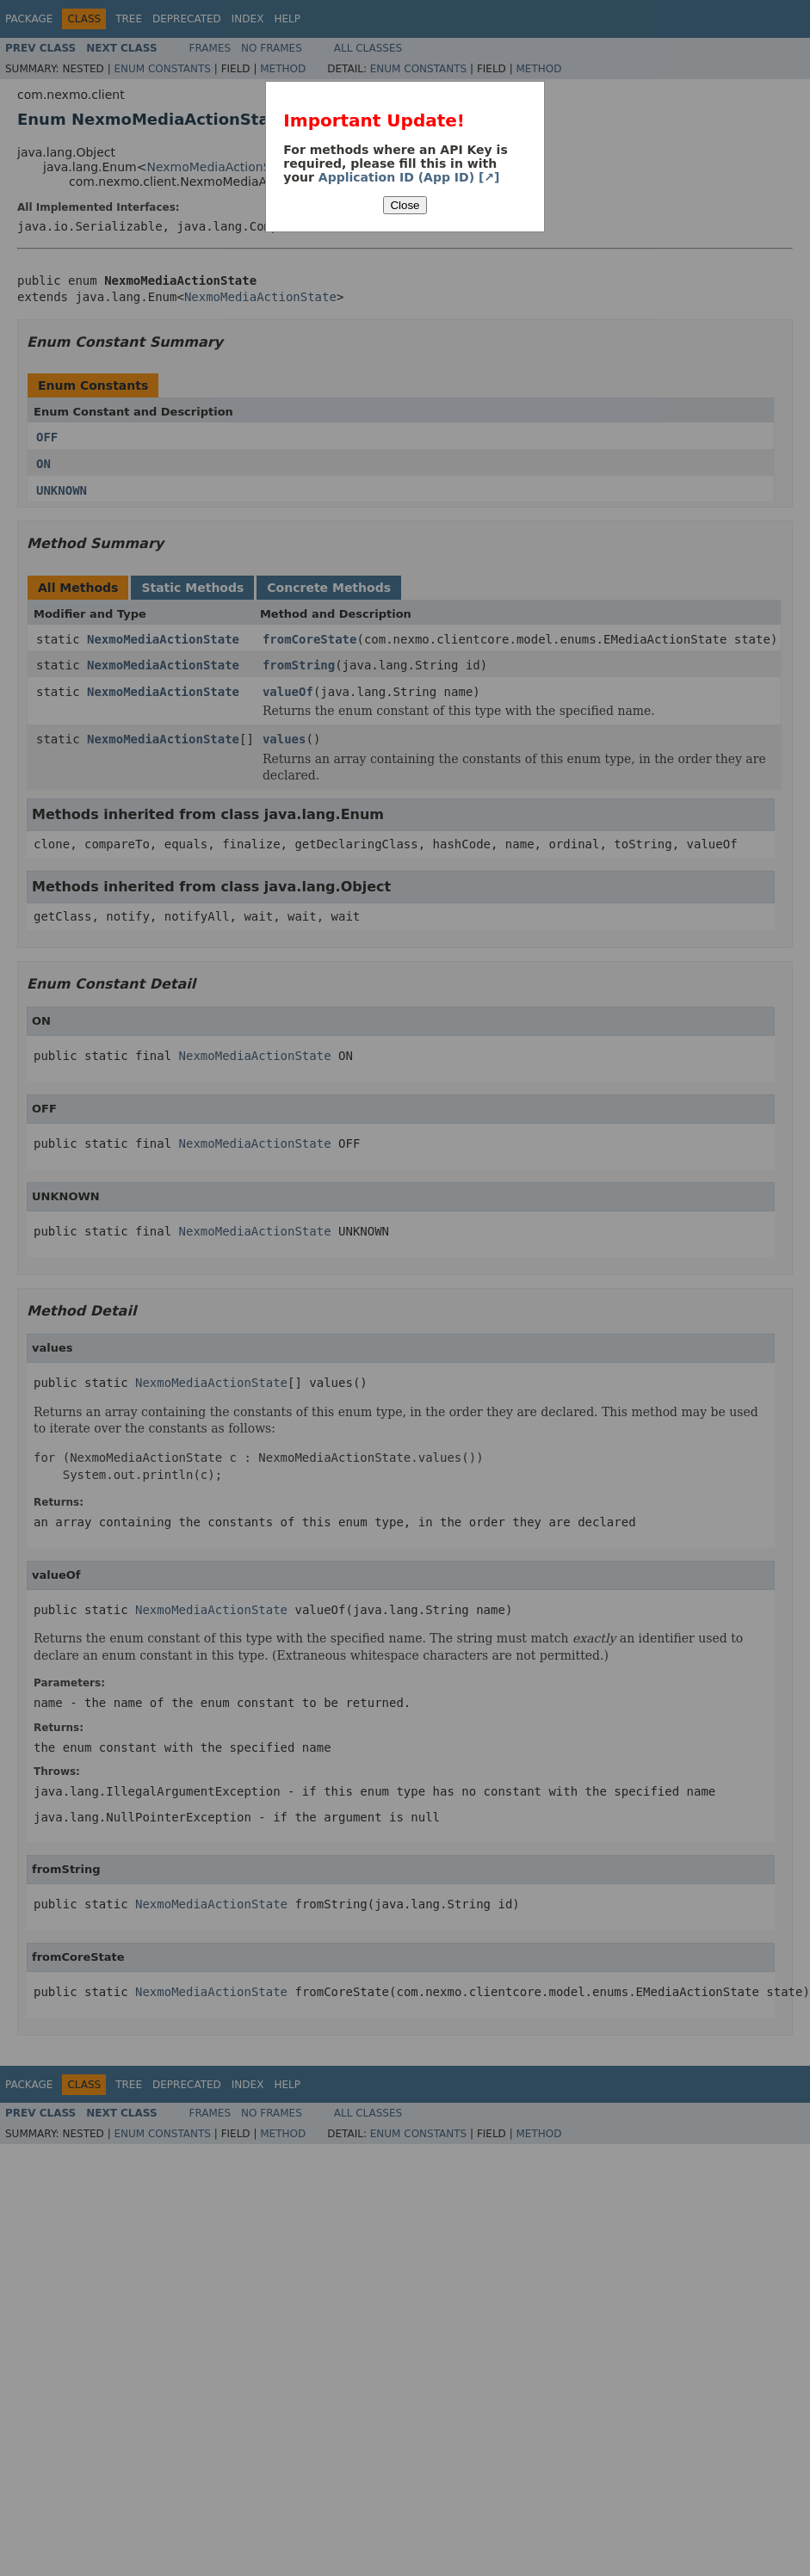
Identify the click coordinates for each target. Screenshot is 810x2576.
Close (404, 205)
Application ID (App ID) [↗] (409, 177)
